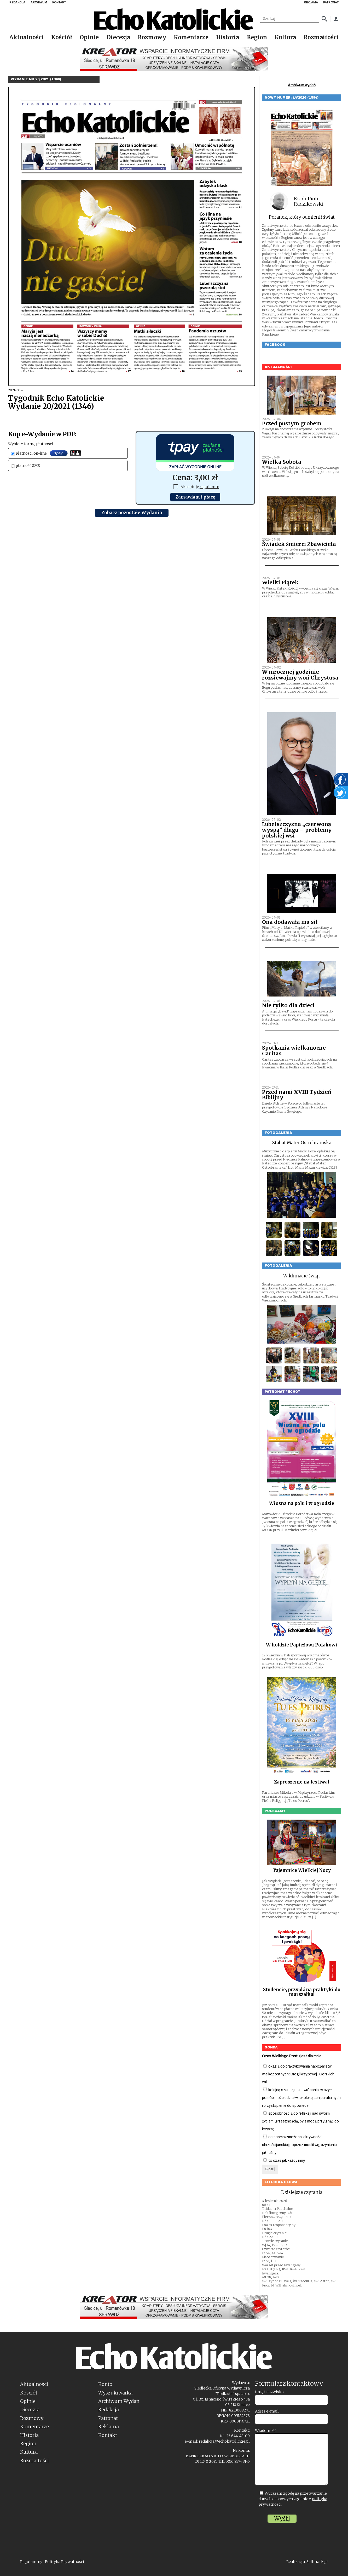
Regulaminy (31, 2561)
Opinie (89, 37)
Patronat (108, 2418)
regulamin (209, 486)
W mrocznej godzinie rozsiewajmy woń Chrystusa (300, 675)
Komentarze (191, 37)
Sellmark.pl (317, 2561)
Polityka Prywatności (64, 2561)
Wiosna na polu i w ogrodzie (301, 1503)
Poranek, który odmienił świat (302, 217)
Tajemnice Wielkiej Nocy (301, 1870)
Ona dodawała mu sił (289, 922)
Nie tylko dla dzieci (288, 1005)
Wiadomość (265, 2430)
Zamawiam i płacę (195, 497)
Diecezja (118, 37)
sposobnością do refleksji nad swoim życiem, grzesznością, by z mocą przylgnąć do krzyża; (300, 2121)
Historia (227, 37)
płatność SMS (25, 465)
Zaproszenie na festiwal (301, 1782)
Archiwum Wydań (119, 2401)
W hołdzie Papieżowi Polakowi (301, 1645)
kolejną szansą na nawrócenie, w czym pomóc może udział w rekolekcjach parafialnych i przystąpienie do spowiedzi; (301, 2098)
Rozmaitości (321, 37)
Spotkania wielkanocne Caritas (294, 1051)
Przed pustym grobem (291, 423)
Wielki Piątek (280, 582)
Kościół (61, 37)
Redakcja (108, 2410)
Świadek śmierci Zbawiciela (299, 544)
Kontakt (107, 2435)
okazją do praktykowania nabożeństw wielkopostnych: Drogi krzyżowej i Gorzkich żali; (298, 2074)
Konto (105, 2384)
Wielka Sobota (281, 462)
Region (257, 37)
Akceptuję (196, 486)
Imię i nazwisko (269, 2392)
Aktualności (26, 37)
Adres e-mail (267, 2411)
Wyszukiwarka (115, 2393)
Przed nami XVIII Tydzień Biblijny (296, 1095)
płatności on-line (46, 453)
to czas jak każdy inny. (284, 2160)
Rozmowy (152, 37)
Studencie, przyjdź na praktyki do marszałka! (301, 1992)
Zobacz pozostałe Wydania (131, 513)
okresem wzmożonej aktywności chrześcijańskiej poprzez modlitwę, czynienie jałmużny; (299, 2145)
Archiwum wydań (302, 85)
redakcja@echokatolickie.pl (224, 2441)
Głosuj (270, 2169)
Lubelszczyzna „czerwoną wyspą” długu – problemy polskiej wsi (297, 830)
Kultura (285, 37)
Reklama (108, 2427)
